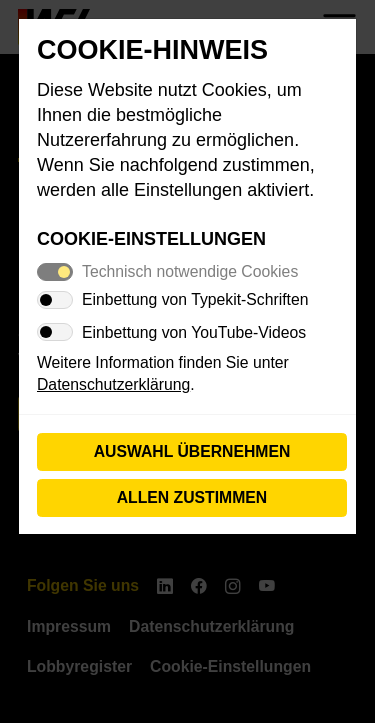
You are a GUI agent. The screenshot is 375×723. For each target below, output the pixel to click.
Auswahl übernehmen (192, 451)
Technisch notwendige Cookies (190, 271)
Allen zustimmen (192, 497)
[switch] (55, 300)
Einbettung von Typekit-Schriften (195, 299)
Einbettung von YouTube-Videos (194, 332)
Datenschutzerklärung (113, 384)
